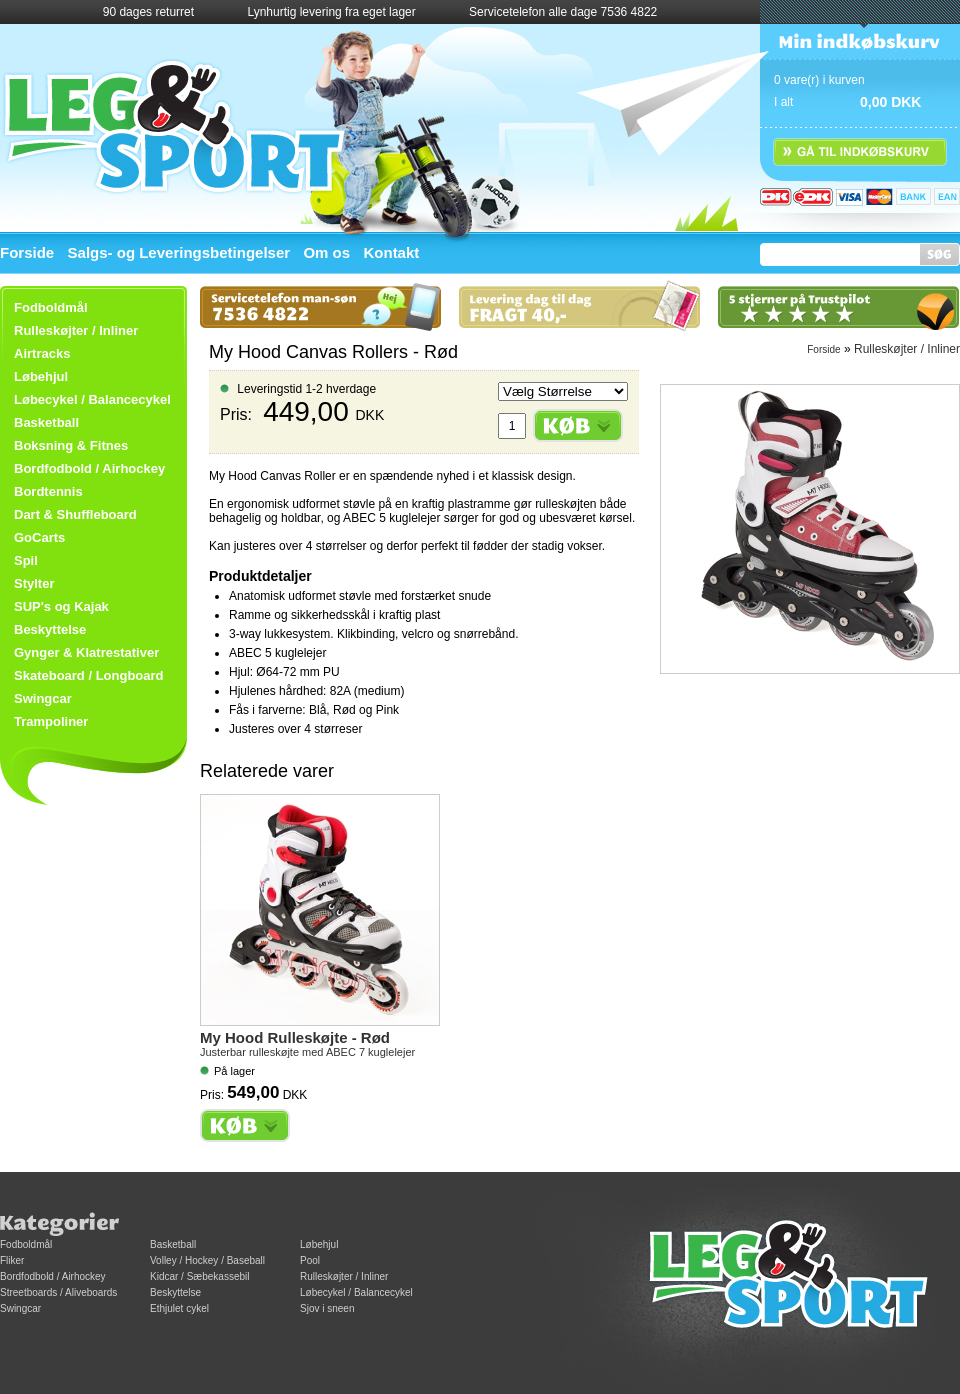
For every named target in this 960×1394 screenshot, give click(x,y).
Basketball (46, 422)
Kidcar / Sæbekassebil (200, 1276)
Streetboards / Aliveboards (58, 1292)
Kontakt (391, 252)
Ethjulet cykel (179, 1308)
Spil (26, 560)
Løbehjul (319, 1244)
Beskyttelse (50, 629)
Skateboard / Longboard (89, 675)
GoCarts (39, 537)
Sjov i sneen (327, 1308)
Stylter (34, 583)
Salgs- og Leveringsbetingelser (179, 252)
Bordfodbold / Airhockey (89, 468)
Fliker (12, 1260)
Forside (27, 252)
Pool (310, 1260)
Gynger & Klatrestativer (86, 652)
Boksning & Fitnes (71, 445)
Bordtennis (48, 491)
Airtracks (42, 353)
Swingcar (43, 698)
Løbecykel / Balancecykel (92, 399)
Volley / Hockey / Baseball (207, 1260)
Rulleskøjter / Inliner (76, 330)
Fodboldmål (26, 1244)
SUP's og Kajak (61, 606)
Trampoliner (51, 721)
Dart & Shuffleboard (75, 514)
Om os (326, 252)
